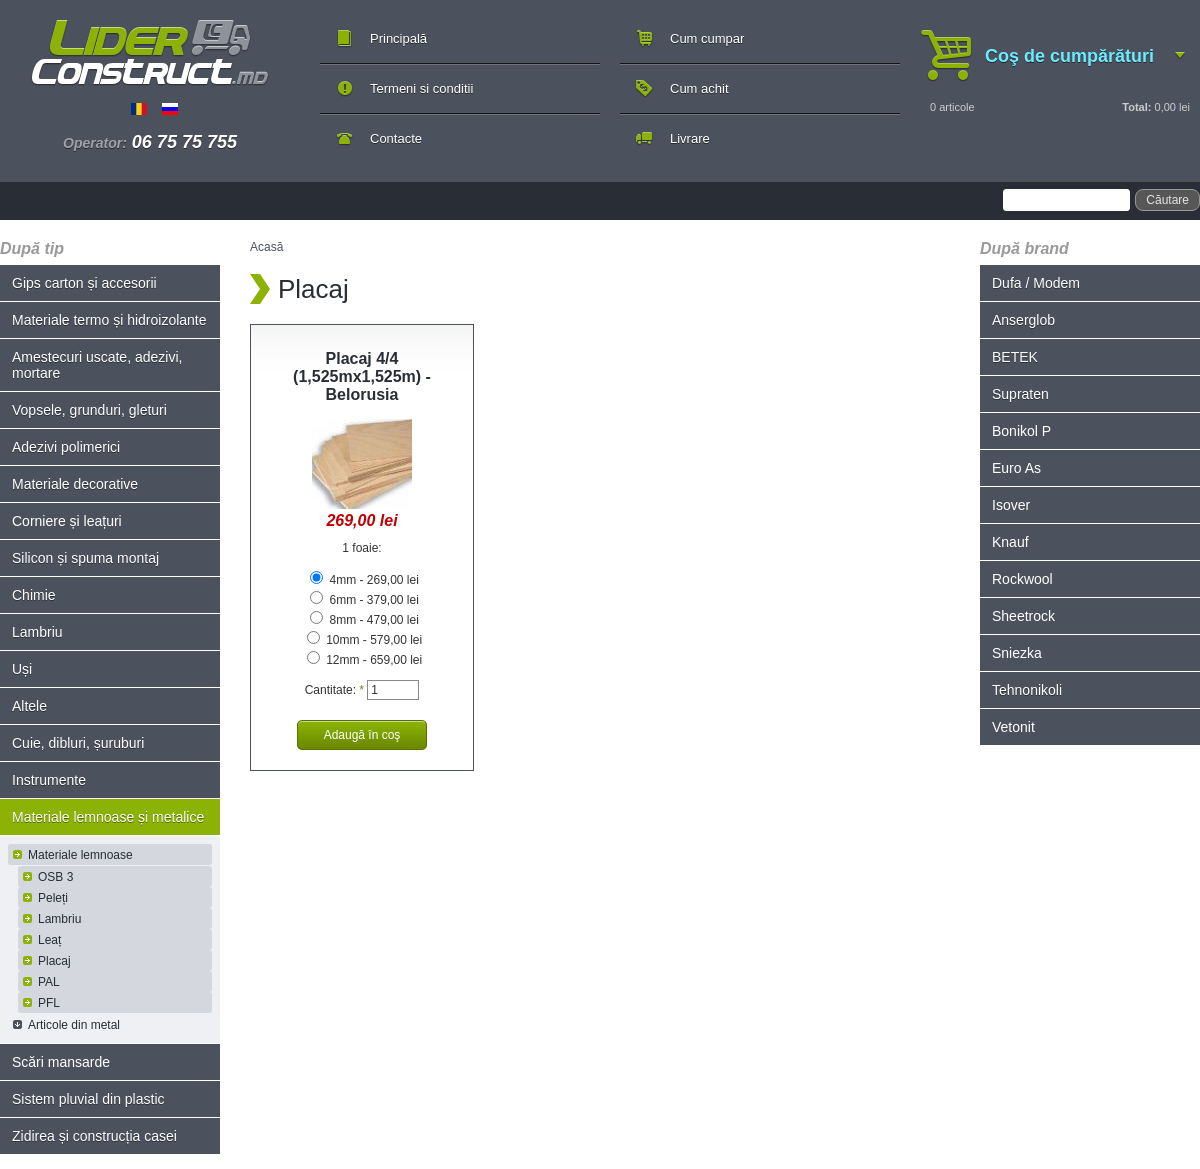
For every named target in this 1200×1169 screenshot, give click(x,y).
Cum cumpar (707, 38)
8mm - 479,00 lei (364, 620)
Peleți (53, 898)
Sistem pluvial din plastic (88, 1099)
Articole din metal (74, 1025)
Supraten (1020, 394)
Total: (1136, 107)
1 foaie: (361, 548)
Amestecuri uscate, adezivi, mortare (97, 365)
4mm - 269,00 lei (364, 580)
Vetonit (1013, 727)
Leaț (49, 940)
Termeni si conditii (421, 88)
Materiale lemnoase (80, 855)
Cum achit (699, 88)
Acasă (266, 247)
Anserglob (1023, 320)
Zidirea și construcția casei (94, 1136)
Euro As (1016, 468)
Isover (1011, 505)
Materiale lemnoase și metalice (108, 817)
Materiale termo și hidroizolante (109, 320)
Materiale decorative (75, 484)
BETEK (1015, 357)
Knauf (1010, 542)
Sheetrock (1023, 616)
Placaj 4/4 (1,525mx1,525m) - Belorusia (362, 376)
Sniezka (1017, 653)
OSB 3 (55, 877)
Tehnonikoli (1027, 690)
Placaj (54, 961)
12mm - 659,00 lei (364, 660)
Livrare (690, 138)
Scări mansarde (61, 1062)
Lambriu (37, 632)
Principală (398, 38)
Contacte (396, 138)
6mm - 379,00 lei (364, 600)
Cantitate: (334, 690)
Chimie (34, 595)
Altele (29, 706)
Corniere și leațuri (67, 521)
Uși (22, 669)
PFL (49, 1003)
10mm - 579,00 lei (364, 640)
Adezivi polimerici (66, 447)
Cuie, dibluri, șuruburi (78, 743)
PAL (49, 982)
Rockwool (1022, 579)
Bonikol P (1021, 431)
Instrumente (49, 780)
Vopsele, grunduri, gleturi (89, 410)
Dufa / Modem (1036, 283)
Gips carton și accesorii (84, 283)
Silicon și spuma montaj (85, 558)
